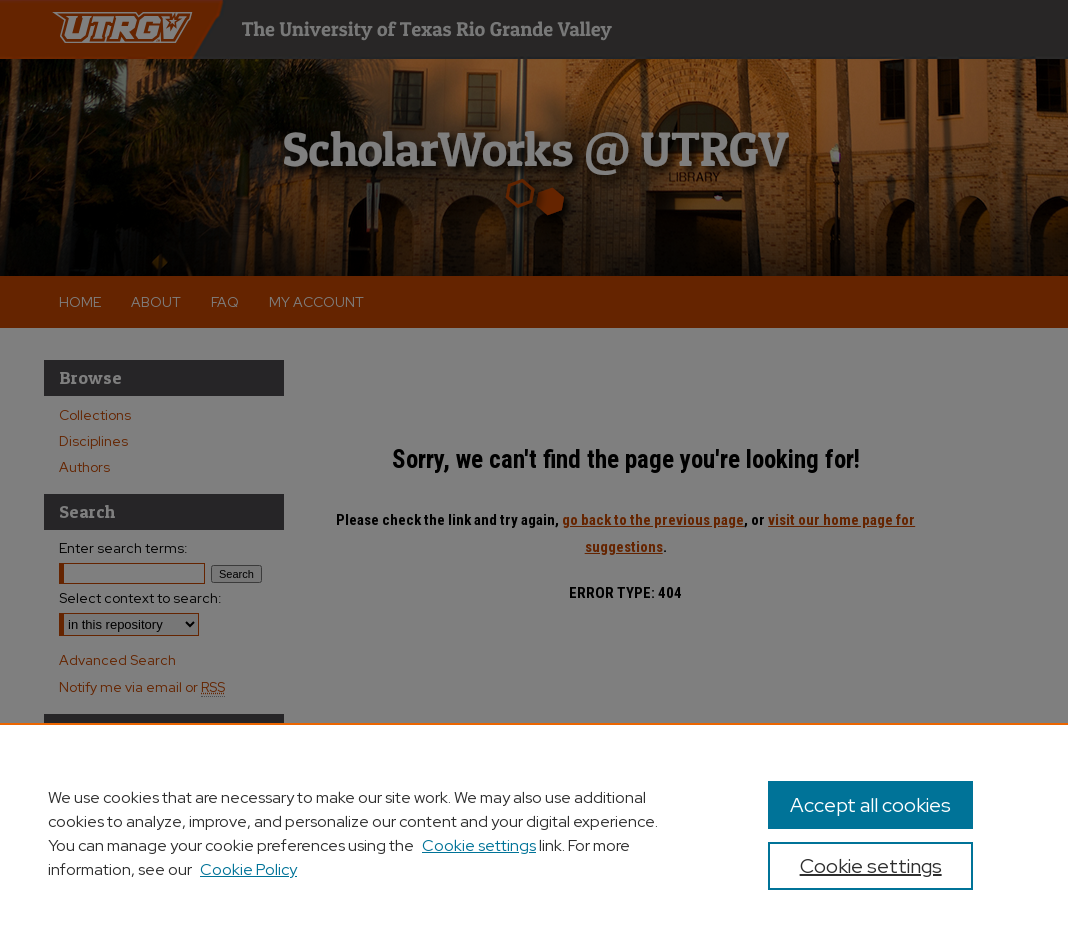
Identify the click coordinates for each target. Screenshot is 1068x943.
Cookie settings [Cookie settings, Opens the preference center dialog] (871, 866)
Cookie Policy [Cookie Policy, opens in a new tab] (248, 869)
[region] (534, 833)
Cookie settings (479, 845)
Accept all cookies (870, 805)
